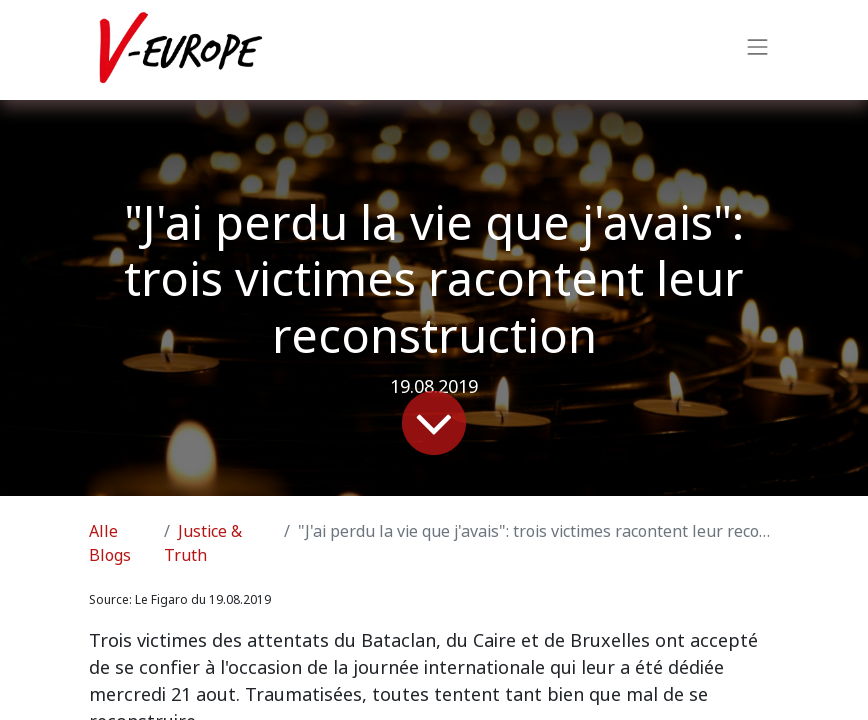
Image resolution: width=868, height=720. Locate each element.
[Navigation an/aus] (758, 50)
